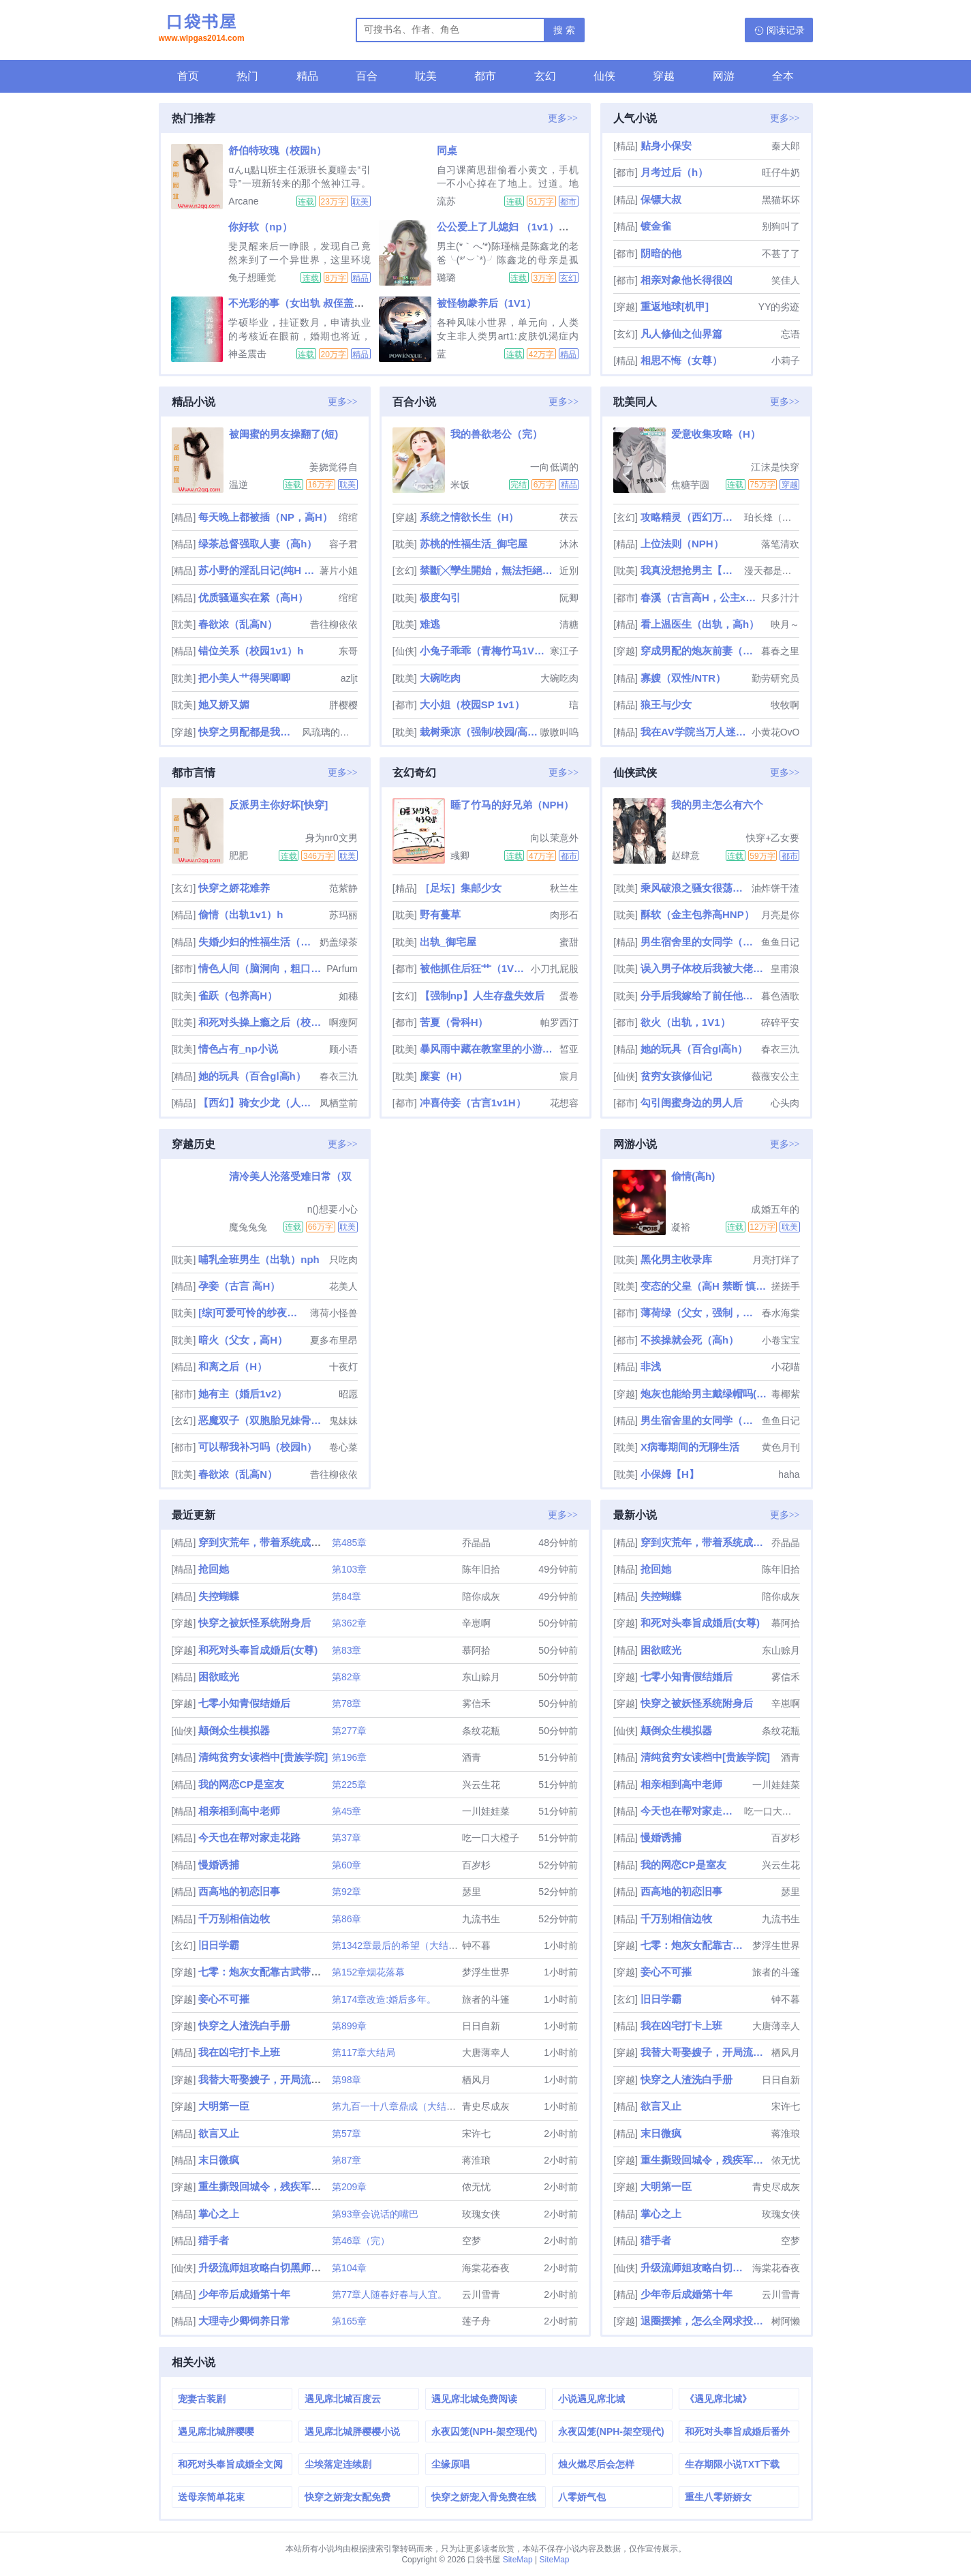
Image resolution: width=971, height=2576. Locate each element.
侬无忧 (476, 2186)
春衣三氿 (339, 1076)
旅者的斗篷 (486, 1999)
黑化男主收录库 (676, 1259)
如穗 (348, 995)
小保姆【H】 (670, 1474)
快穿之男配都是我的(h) (248, 732)
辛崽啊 (476, 1623)
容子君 (343, 544)
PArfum (342, 968)
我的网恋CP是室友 (241, 1784)
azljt (349, 678)
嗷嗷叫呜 (559, 732)
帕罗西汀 (559, 1022)
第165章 (349, 2321)
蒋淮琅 (476, 2160)
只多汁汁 (780, 597)
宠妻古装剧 (202, 2398)
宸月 (569, 1076)
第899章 (349, 2025)
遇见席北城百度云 (343, 2398)
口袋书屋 (202, 29)
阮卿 (569, 597)
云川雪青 (481, 2294)
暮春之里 (780, 651)
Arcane (243, 201)
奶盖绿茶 (339, 942)
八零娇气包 (582, 2496)
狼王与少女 (666, 704)
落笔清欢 (780, 544)
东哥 (348, 651)
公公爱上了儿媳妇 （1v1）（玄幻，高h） (531, 226)
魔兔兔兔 (248, 1227)
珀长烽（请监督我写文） (772, 517)
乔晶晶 (476, 1542)
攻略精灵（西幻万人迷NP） (691, 517)
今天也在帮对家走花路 (249, 1837)
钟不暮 (476, 1945)
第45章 (347, 1811)
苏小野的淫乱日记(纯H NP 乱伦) (257, 570)
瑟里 (471, 1891)
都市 (485, 76)
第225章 (349, 1784)
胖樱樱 (343, 704)
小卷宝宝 (781, 1340)
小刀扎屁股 (555, 968)
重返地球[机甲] (675, 306)
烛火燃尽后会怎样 (596, 2464)
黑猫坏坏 (781, 199)
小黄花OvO (776, 732)
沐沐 (569, 544)
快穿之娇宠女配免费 (347, 2496)
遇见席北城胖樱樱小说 (352, 2431)
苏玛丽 (343, 914)
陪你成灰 (481, 1596)
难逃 (430, 624)
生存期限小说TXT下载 (732, 2464)
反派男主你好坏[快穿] (278, 804)
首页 (188, 76)
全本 (783, 76)
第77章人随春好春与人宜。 (390, 2294)
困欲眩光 (218, 1676)
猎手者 (213, 2240)
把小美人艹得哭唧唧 (244, 678)
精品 (307, 76)
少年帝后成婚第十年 (244, 2294)
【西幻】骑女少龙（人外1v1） (257, 1102)
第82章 (347, 1676)
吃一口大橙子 (490, 1837)
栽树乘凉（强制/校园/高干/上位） (479, 732)
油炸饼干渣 (775, 888)
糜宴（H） (444, 1076)
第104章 (349, 2267)
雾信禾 (476, 1703)
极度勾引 (440, 597)
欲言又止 (218, 2133)
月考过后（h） (674, 172)
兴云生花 (481, 1784)
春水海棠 (781, 1312)
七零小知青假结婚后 (244, 1703)
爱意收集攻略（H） (715, 434)
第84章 (347, 1596)
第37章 (347, 1837)
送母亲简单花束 (211, 2496)
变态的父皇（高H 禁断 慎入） (704, 1286)
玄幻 (545, 76)
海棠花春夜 (486, 2267)
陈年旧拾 (481, 1569)
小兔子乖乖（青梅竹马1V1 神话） (483, 650)
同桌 (447, 150)
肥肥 (238, 855)
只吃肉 (343, 1259)
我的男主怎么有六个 (717, 804)
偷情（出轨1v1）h (240, 914)
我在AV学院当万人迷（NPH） (695, 732)
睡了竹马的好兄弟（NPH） (512, 804)
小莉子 (785, 360)
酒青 (471, 1757)
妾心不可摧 (223, 1999)
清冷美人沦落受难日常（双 (290, 1176)
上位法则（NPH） (682, 543)
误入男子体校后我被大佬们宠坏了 (704, 968)
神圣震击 (247, 353)
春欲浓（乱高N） (237, 624)
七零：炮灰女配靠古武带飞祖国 (269, 1972)
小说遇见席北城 (591, 2398)
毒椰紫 (785, 1394)
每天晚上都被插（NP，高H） (265, 517)
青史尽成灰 (486, 2106)
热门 (247, 76)
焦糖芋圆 (690, 484)
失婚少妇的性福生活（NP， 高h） (257, 942)
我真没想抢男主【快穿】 (691, 570)
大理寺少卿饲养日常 (244, 2321)
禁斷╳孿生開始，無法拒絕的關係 (488, 570)
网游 (724, 76)
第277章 (349, 1730)
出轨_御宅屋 (448, 942)
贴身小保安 (666, 145)
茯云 (569, 517)
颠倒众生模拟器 (234, 1730)
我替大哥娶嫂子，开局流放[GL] (270, 2079)
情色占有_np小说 (238, 1049)
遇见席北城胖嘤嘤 (216, 2431)
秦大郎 (785, 145)
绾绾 (348, 517)
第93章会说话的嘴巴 (375, 2214)
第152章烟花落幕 (368, 1972)
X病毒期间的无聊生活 (690, 1447)
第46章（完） (361, 2240)
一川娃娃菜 (486, 1811)
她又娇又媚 (223, 704)
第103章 (349, 1569)
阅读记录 (786, 30)
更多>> (563, 118)
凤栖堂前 (339, 1102)
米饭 (459, 484)
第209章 (349, 2186)
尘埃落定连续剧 (338, 2464)
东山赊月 (481, 1676)
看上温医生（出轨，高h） (700, 624)
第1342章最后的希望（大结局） (399, 1945)
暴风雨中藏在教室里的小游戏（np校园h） (488, 1049)
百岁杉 (476, 1865)
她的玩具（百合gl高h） (252, 1076)
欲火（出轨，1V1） (685, 1022)
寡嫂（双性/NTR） (683, 678)
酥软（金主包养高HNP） (697, 914)
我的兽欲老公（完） (496, 434)
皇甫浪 (785, 968)
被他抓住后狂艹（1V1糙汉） (474, 968)
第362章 (349, 1623)
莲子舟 (476, 2321)
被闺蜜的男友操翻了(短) (283, 434)
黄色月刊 (781, 1447)
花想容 (564, 1102)
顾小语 (343, 1049)
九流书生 (481, 1918)
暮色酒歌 (780, 995)
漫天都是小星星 (772, 570)
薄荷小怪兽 (334, 1312)
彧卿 (459, 855)
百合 (366, 76)
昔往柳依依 (334, 624)
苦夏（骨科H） (454, 1022)
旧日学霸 (218, 1945)
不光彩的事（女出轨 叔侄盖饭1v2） (309, 303)
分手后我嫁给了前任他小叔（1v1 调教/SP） (699, 995)
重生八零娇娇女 (718, 2496)
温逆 (238, 484)
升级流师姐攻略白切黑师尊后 (264, 2267)
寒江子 (564, 651)
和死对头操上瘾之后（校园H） (262, 1022)
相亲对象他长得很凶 (687, 280)
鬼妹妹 (343, 1420)
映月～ (785, 624)
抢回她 (213, 1569)
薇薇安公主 (775, 1076)
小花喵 (785, 1366)
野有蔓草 (440, 914)
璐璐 (446, 277)
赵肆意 (685, 855)
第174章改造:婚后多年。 (384, 1999)
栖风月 (476, 2079)
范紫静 (343, 888)
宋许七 (476, 2133)
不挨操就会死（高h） (690, 1340)
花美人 (343, 1286)
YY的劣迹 (779, 306)
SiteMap (518, 2559)
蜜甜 (569, 942)
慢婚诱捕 (218, 1864)
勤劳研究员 (775, 678)
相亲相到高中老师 (239, 1811)
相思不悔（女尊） (681, 360)
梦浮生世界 (486, 1972)
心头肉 (785, 1102)
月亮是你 (780, 914)
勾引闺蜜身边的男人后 (692, 1102)
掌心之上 (218, 2213)
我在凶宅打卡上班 (239, 2052)
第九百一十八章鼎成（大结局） (398, 2106)
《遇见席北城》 (718, 2398)
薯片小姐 (339, 570)
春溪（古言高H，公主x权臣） (699, 597)
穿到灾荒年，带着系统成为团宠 (269, 1542)
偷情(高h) (693, 1176)
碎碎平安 (780, 1022)
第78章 (347, 1703)
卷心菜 (343, 1447)
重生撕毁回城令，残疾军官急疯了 (275, 2186)
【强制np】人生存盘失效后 (482, 995)
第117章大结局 (363, 2052)
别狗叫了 (781, 226)
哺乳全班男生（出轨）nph (259, 1259)
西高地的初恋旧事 (239, 1891)
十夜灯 (343, 1366)
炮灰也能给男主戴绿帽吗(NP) (704, 1393)
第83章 (347, 1650)
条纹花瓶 (481, 1730)
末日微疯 (218, 2160)
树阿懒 (785, 2321)
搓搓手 (785, 1286)
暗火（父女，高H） (243, 1340)
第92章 (347, 1891)
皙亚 (569, 1049)
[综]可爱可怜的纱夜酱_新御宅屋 (252, 1312)
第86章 (347, 1918)
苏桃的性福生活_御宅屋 (473, 543)
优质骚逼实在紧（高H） (253, 597)
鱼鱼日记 (780, 942)
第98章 (347, 2079)
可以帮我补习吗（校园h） (257, 1447)
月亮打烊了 (776, 1259)
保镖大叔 (661, 199)
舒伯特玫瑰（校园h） (277, 150)
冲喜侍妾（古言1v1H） (473, 1102)
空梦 (471, 2240)
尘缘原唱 (450, 2464)
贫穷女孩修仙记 (676, 1076)
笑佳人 (785, 280)
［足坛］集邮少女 (461, 888)
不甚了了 (781, 253)
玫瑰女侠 (481, 2214)
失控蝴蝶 (218, 1596)
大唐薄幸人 (486, 2052)
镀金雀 (656, 226)
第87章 (347, 2160)
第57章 (347, 2133)
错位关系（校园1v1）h (250, 650)
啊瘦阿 (343, 1022)
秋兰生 (564, 888)
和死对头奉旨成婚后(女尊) (258, 1650)
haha (788, 1474)
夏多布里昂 (334, 1340)
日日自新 (481, 2025)
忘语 (790, 334)
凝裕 (680, 1227)
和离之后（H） (232, 1366)
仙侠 (604, 76)
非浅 (651, 1366)
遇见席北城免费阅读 (474, 2398)
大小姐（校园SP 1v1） (472, 704)
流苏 (446, 201)
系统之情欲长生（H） (469, 517)
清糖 (569, 624)
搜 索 (564, 30)
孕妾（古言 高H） (239, 1286)
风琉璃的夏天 (330, 732)
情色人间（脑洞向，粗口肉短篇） (261, 968)
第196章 (349, 1757)
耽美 (426, 76)
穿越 (664, 76)
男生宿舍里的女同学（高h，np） (699, 942)
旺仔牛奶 (781, 172)
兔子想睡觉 (252, 277)
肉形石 (564, 914)
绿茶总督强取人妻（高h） (257, 543)
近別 (569, 570)
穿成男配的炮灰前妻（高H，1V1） (699, 650)
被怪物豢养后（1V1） (487, 303)
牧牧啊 (785, 704)
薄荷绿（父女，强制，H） (699, 1312)
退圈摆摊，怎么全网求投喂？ (704, 2321)
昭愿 (348, 1394)
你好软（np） (260, 226)
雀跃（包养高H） (237, 995)
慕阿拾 (476, 1650)
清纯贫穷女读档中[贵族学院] (263, 1757)
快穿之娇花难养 (234, 888)
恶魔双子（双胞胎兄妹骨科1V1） (262, 1420)
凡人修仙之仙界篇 (681, 333)
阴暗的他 (661, 253)
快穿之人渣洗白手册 (244, 2025)
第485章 (349, 1542)
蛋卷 (569, 995)
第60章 (347, 1865)
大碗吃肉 (440, 678)
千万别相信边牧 (234, 1918)
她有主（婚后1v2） (242, 1393)
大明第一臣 (223, 2106)
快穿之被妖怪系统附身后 (254, 1622)
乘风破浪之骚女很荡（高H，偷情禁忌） (695, 888)
